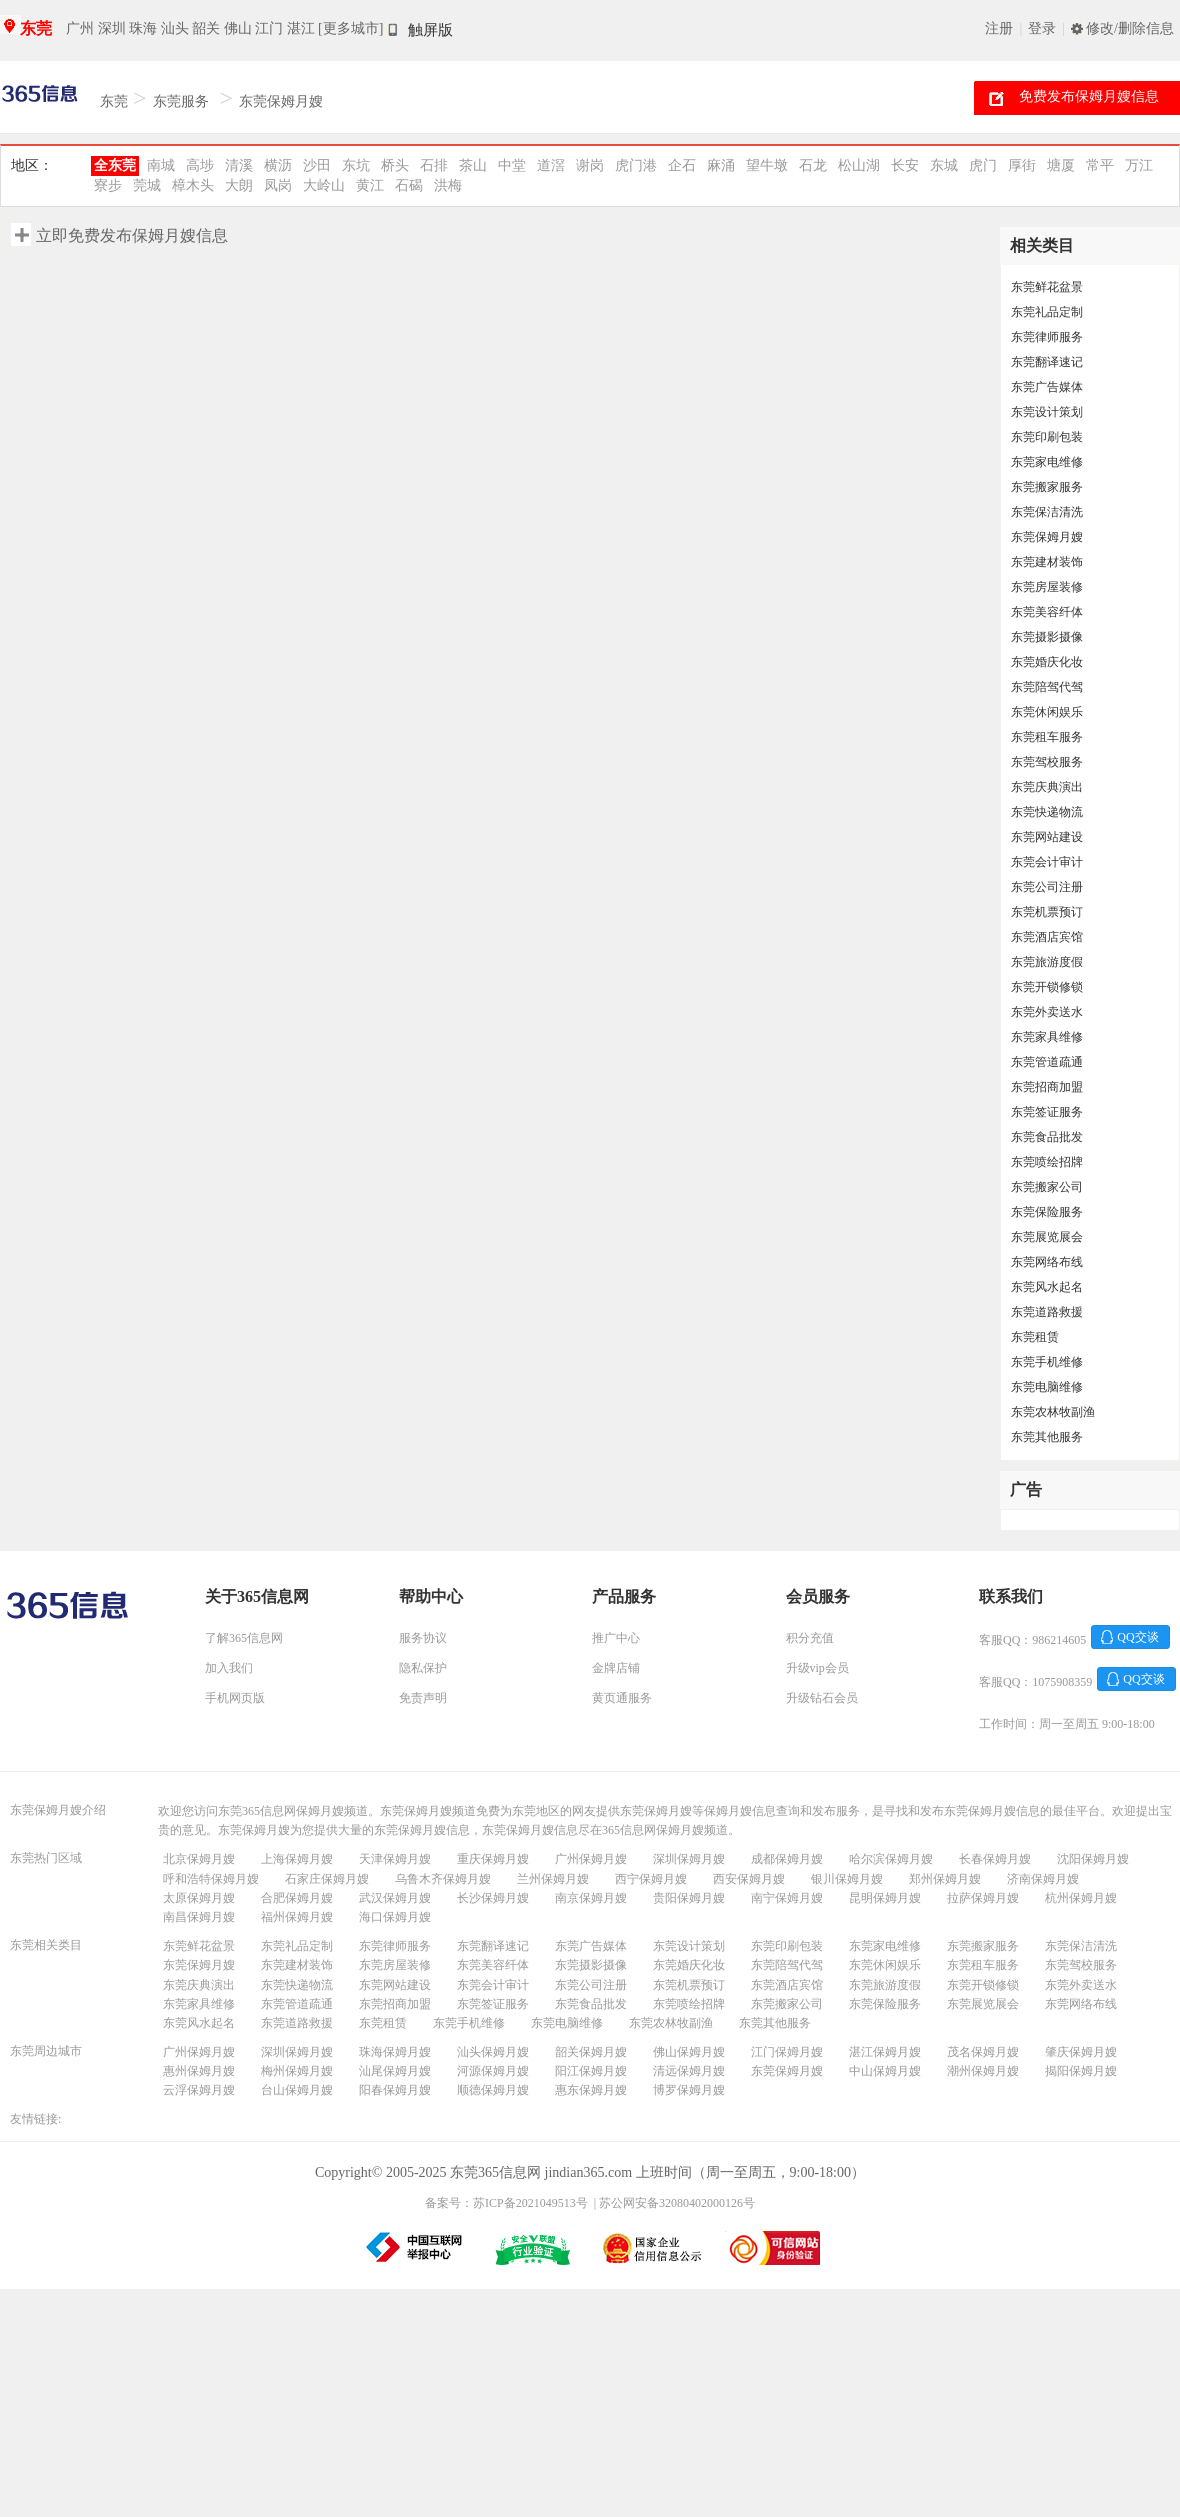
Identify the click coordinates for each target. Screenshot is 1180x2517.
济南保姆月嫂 (1043, 1879)
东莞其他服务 (1047, 1437)
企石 (682, 165)
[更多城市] (350, 28)
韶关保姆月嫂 (591, 2052)
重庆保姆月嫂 (493, 1859)
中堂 (512, 165)
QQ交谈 (1137, 1637)
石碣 (409, 185)
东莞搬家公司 (1047, 1187)
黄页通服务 (622, 1698)
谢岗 (590, 165)
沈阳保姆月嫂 (1093, 1859)
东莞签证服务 (1047, 1112)
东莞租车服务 (1047, 737)
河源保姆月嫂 (493, 2071)
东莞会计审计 (1047, 862)
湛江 (301, 28)
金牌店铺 (616, 1668)
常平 (1100, 165)
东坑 (356, 165)
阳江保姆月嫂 (591, 2071)
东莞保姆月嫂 (281, 101)
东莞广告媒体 (1047, 387)
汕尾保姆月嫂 (395, 2071)
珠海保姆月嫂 (395, 2052)
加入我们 (229, 1668)
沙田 (317, 165)
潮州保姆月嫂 (983, 2071)
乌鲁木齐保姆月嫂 (443, 1879)
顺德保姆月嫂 (493, 2090)
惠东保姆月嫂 (591, 2090)
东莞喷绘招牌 (1047, 1162)
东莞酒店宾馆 (1047, 937)
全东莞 (115, 165)
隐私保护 (423, 1668)
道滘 (551, 165)
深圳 (112, 28)
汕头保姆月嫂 (493, 2052)
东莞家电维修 (1047, 462)
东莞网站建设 (1047, 837)
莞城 (147, 185)
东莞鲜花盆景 (1047, 287)
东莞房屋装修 (1047, 587)
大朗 (239, 185)
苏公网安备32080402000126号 (677, 2203)
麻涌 (721, 165)
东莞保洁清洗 (1047, 512)
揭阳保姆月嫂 (1081, 2071)
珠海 (143, 28)
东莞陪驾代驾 (1047, 687)
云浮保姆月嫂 (199, 2090)
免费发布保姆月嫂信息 (1089, 96)
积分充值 (810, 1638)
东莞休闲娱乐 (1047, 712)
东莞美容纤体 (1047, 612)
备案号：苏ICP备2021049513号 (506, 2203)
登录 (1042, 28)
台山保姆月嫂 (297, 2090)
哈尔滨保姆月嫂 (891, 1859)
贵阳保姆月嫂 (689, 1898)
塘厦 (1061, 165)
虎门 (983, 165)
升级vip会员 (817, 1668)
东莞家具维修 (1047, 1037)
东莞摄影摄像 (1047, 637)
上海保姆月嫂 (297, 1859)
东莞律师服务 (1047, 337)
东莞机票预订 (1047, 912)
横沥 (278, 165)
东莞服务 (181, 101)
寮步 (108, 185)
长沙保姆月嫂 (493, 1898)
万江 (1139, 165)
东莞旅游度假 (1047, 962)
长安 (905, 165)
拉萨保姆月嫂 (983, 1898)
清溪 (239, 165)
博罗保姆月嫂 (689, 2090)
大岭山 (324, 185)
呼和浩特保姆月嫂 (211, 1879)
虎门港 (636, 165)
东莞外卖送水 (1047, 1012)
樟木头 (193, 185)
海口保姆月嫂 (395, 1917)
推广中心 (616, 1638)
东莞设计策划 (1047, 412)
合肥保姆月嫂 (297, 1898)
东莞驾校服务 (1047, 762)
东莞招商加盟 (1047, 1087)
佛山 (238, 28)
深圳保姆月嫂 (689, 1859)
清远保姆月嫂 (689, 2071)
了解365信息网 (244, 1638)
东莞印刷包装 (1047, 437)
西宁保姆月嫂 (651, 1879)
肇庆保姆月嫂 (1081, 2052)
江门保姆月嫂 (787, 2052)
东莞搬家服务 (1047, 487)
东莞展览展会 (1047, 1237)
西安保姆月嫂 (749, 1879)
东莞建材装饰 (1047, 562)
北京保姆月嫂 (199, 1859)
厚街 (1022, 165)
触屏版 (430, 30)
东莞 (36, 28)
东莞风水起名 (1047, 1287)
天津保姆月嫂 (395, 1859)
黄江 (370, 185)
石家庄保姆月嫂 (327, 1879)
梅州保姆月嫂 (297, 2071)
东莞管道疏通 (1047, 1062)
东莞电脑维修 (1047, 1387)
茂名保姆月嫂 (983, 2052)
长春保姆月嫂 (995, 1859)
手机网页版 (235, 1698)
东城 (944, 165)
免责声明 (423, 1698)
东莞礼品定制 (1047, 312)
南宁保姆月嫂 (787, 1898)
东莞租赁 (1035, 1337)
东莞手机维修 (1047, 1362)
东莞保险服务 (1047, 1212)
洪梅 (448, 185)
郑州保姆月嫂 (945, 1879)
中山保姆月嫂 (885, 2071)
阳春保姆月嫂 (395, 2090)
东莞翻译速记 (1047, 362)
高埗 (200, 165)
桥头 (395, 165)
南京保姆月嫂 (591, 1898)
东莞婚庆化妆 (1047, 662)
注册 (999, 28)
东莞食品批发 (1047, 1137)
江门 (269, 28)
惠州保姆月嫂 (199, 2071)
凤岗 (278, 185)
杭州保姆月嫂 (1081, 1898)
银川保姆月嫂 (847, 1879)
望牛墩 (767, 165)
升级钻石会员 (822, 1698)
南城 (161, 165)
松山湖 (859, 165)
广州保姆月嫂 (591, 1859)
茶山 (473, 165)
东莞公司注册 (1047, 887)
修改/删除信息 (1130, 28)
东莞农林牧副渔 (1053, 1412)
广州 (80, 28)
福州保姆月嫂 (297, 1917)
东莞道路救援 (1047, 1312)
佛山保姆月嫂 (689, 2052)
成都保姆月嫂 (787, 1859)
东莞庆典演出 (1047, 787)
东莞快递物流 (1047, 812)
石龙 (813, 165)
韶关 (206, 28)
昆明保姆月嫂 (885, 1898)
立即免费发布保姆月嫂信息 (132, 235)
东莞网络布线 (1047, 1262)
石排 (434, 165)
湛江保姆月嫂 (885, 2052)
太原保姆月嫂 (199, 1898)
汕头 (175, 28)
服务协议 (423, 1638)
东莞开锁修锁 (1047, 987)
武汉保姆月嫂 (395, 1898)
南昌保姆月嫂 (199, 1917)
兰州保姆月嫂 (553, 1879)
